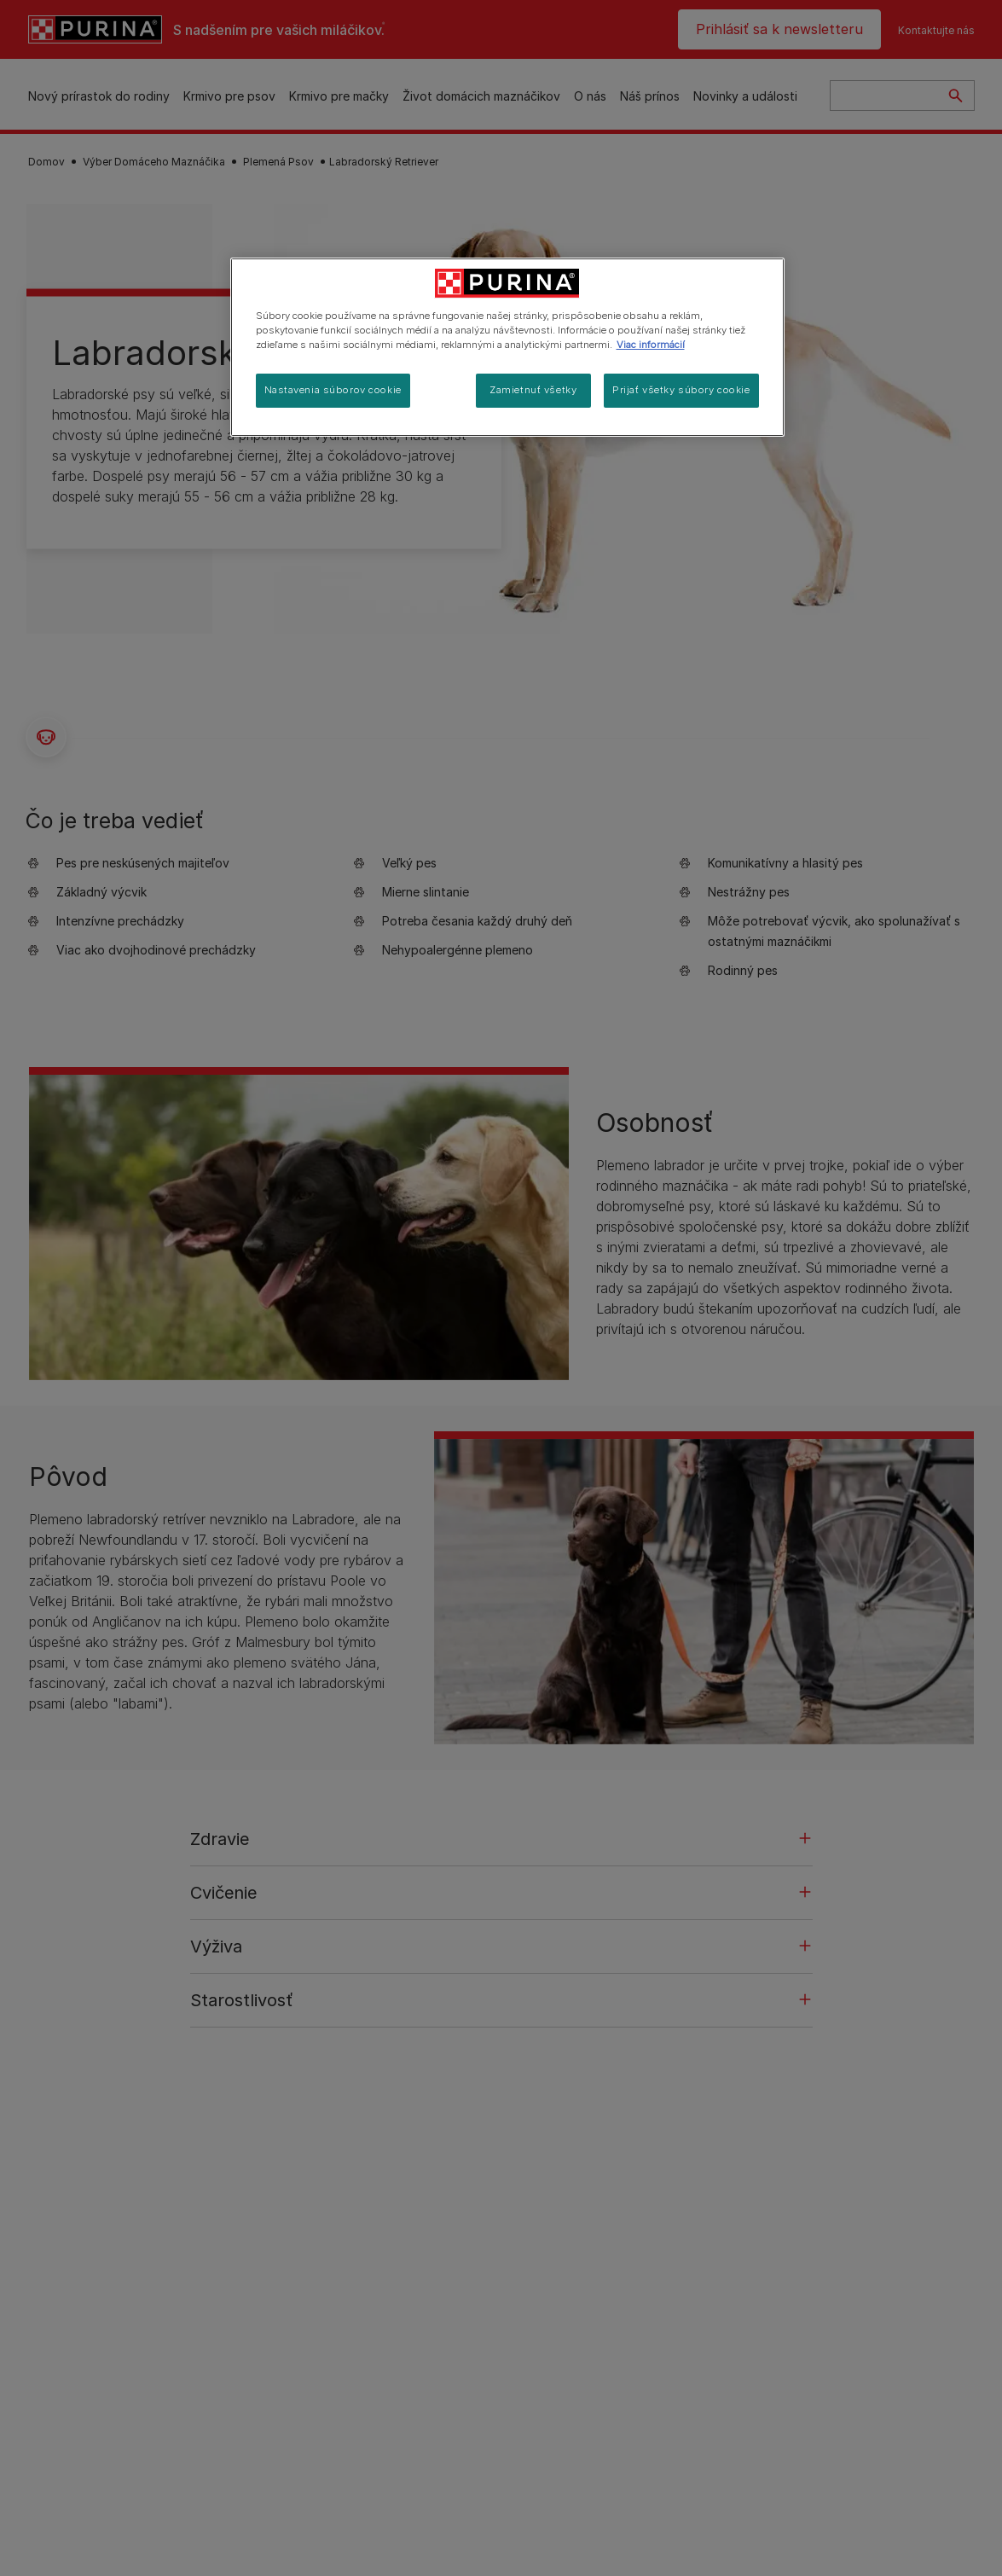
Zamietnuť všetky (532, 390)
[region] (507, 347)
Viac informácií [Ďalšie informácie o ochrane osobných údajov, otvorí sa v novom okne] (651, 345)
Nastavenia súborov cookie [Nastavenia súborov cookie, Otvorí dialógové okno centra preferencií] (333, 390)
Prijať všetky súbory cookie (681, 390)
